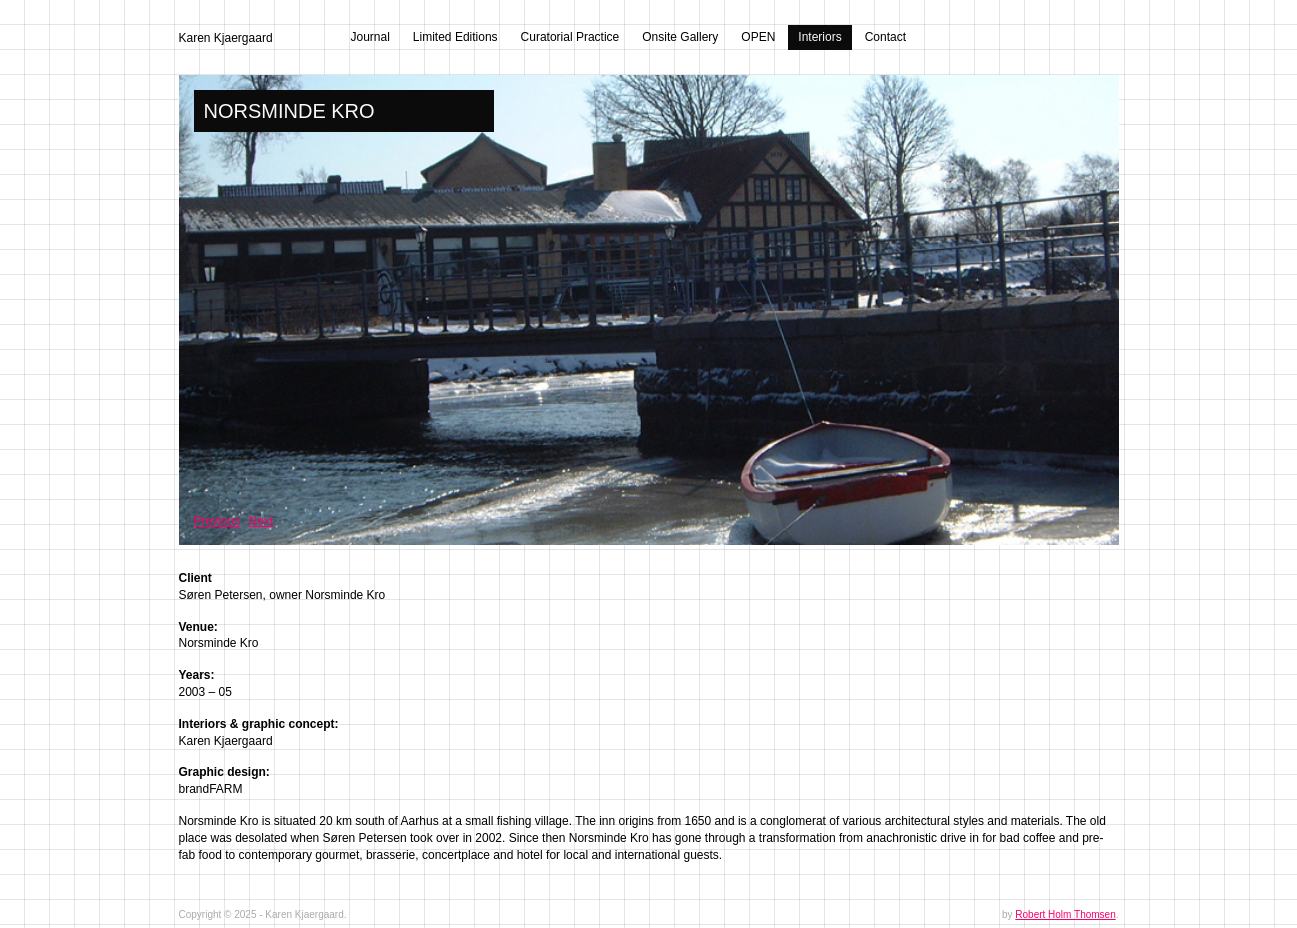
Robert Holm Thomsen (1065, 914)
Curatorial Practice (570, 37)
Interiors (819, 37)
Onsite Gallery (680, 37)
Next (261, 521)
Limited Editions (455, 37)
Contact (885, 37)
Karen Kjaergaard (226, 38)
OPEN (758, 37)
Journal (370, 37)
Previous (217, 521)
